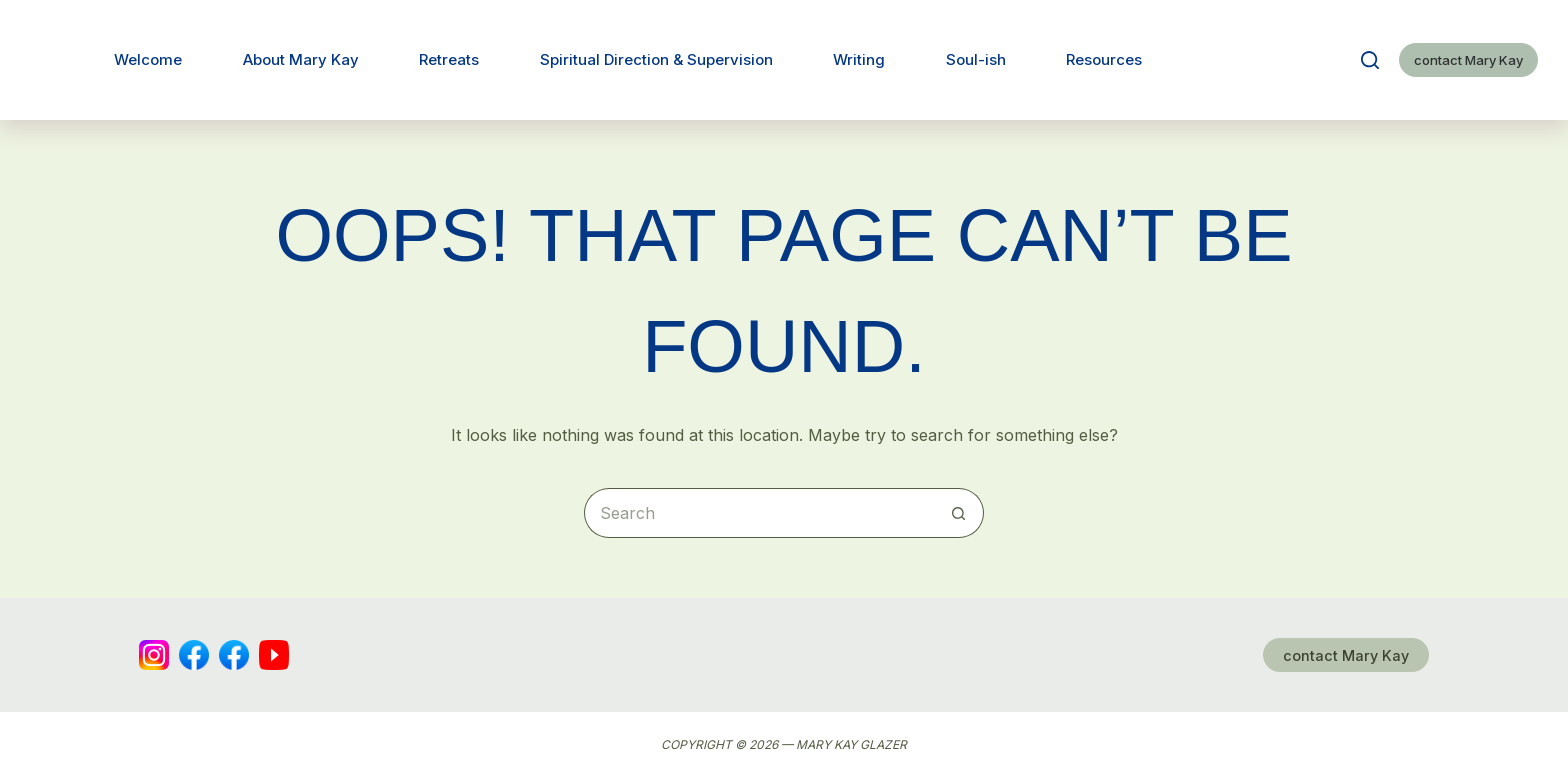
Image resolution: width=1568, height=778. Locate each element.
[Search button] (959, 513)
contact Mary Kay (1468, 60)
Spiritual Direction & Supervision (656, 59)
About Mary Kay (301, 59)
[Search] (1370, 60)
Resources (1104, 59)
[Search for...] (759, 513)
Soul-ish (976, 59)
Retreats (449, 59)
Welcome (148, 59)
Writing (859, 59)
